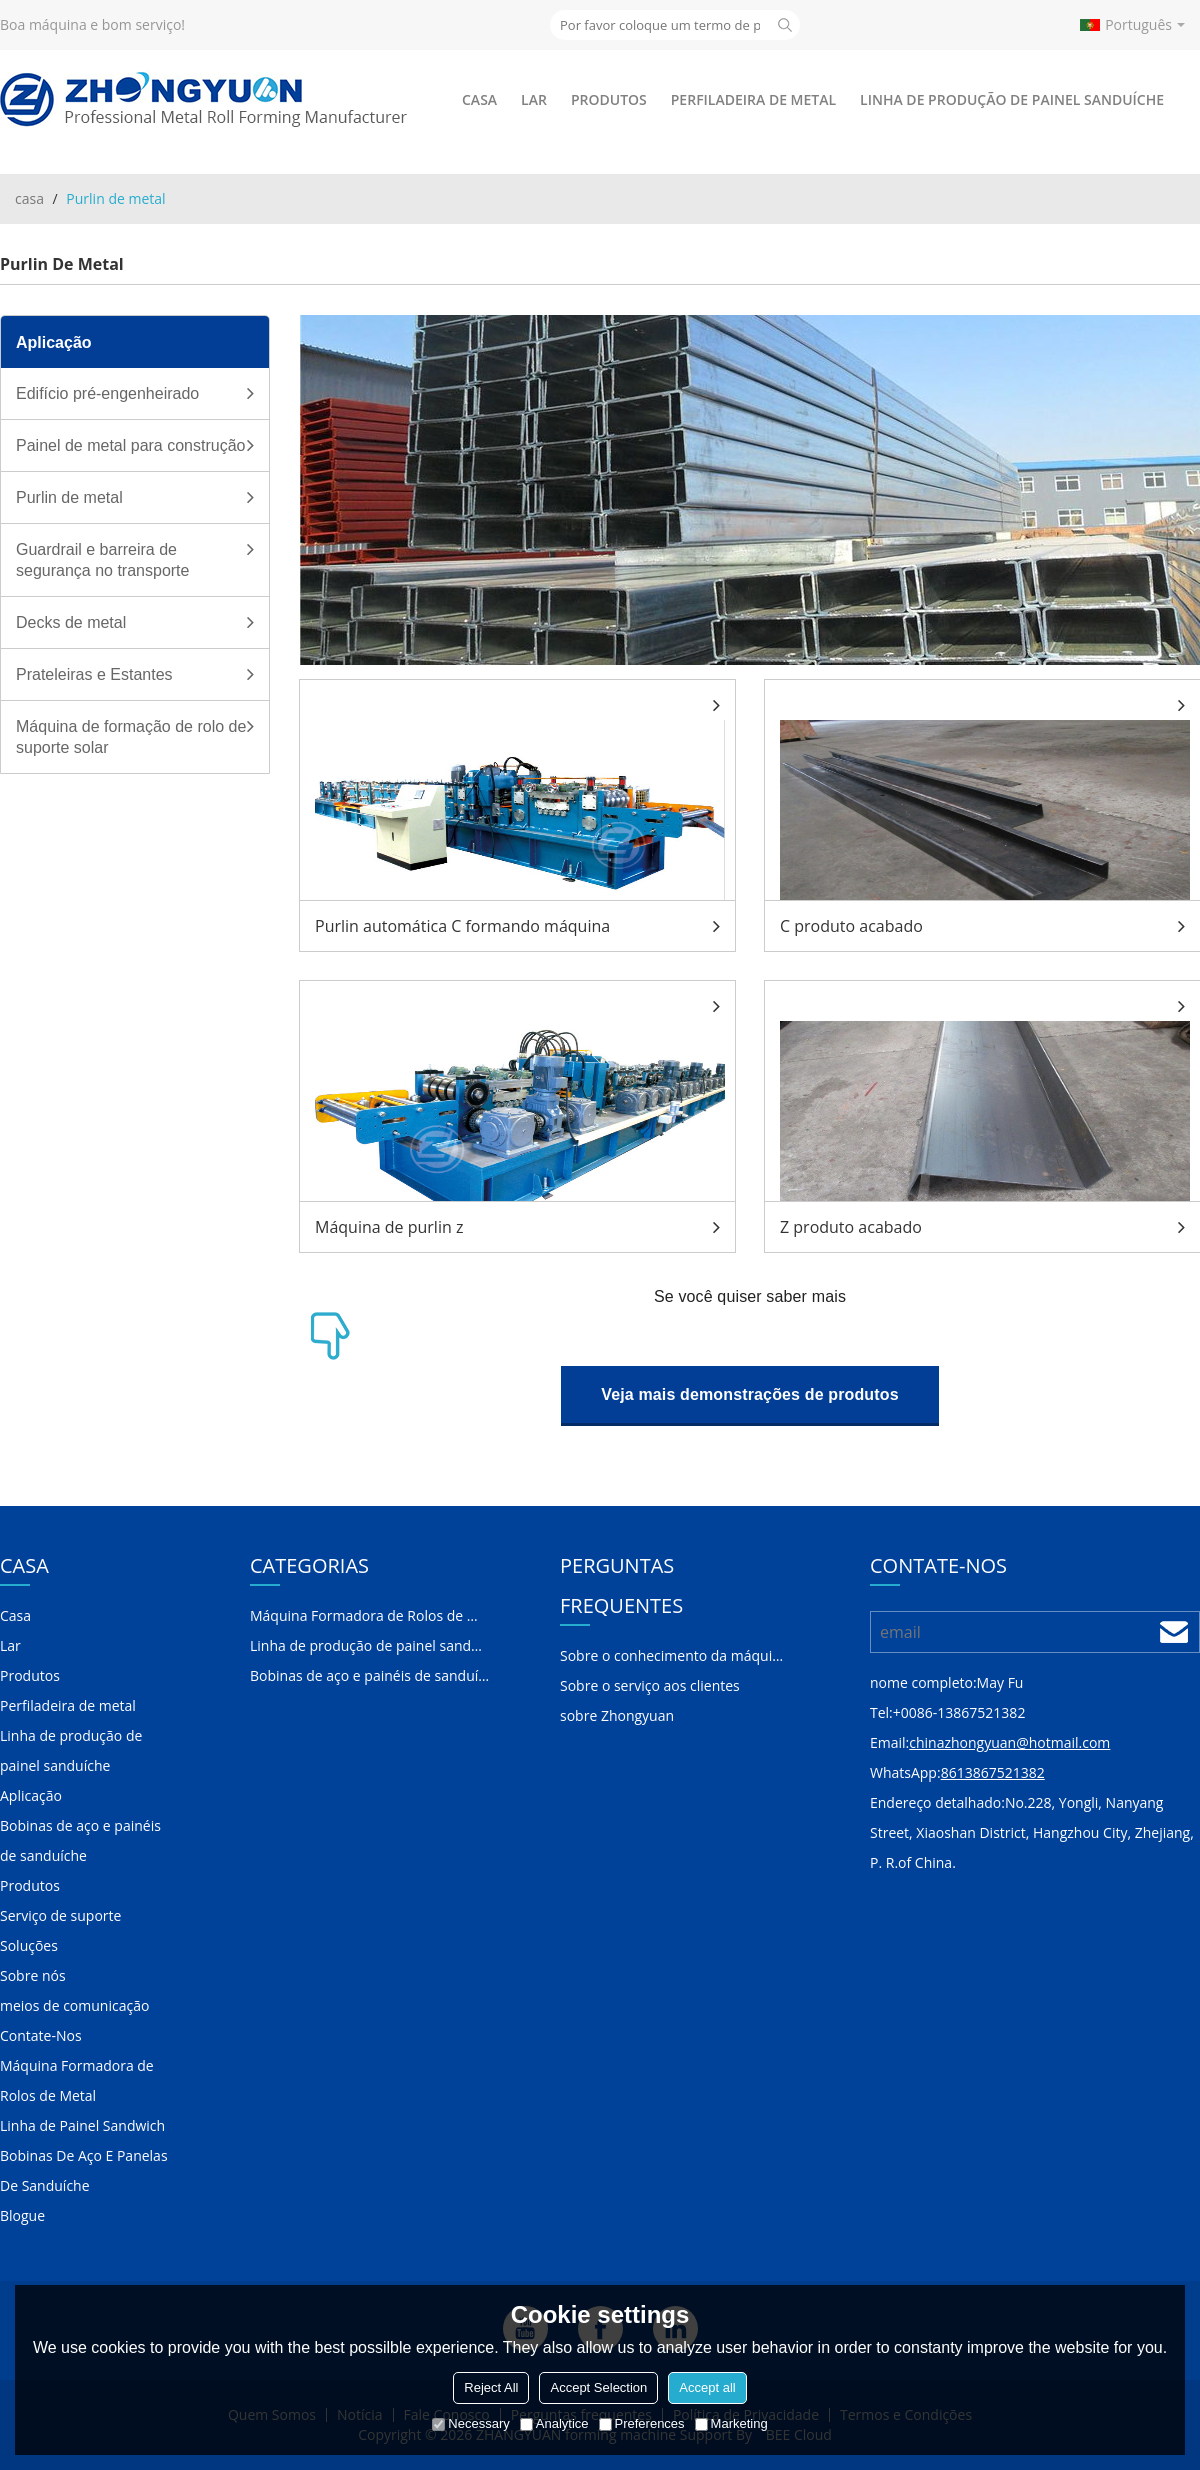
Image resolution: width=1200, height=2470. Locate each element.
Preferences (642, 2423)
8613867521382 (993, 1772)
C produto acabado (851, 926)
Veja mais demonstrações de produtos (749, 1394)
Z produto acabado (851, 1227)
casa (29, 198)
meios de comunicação (74, 2005)
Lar (534, 99)
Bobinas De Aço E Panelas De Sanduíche (84, 2170)
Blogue (22, 2215)
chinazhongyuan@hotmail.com (1009, 1742)
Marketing (731, 2423)
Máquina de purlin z (389, 1227)
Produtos (609, 99)
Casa (479, 99)
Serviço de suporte (60, 1915)
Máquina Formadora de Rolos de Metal (77, 2080)
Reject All (491, 2387)
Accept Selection (598, 2387)
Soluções (29, 1945)
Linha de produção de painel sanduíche (1012, 99)
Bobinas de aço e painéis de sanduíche (80, 1840)
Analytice (554, 2423)
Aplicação (31, 1795)
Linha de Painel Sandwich (82, 2125)
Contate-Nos (41, 2035)
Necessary (470, 2423)
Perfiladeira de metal (753, 99)
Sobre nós (33, 1975)
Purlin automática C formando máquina (462, 926)
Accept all (707, 2387)
